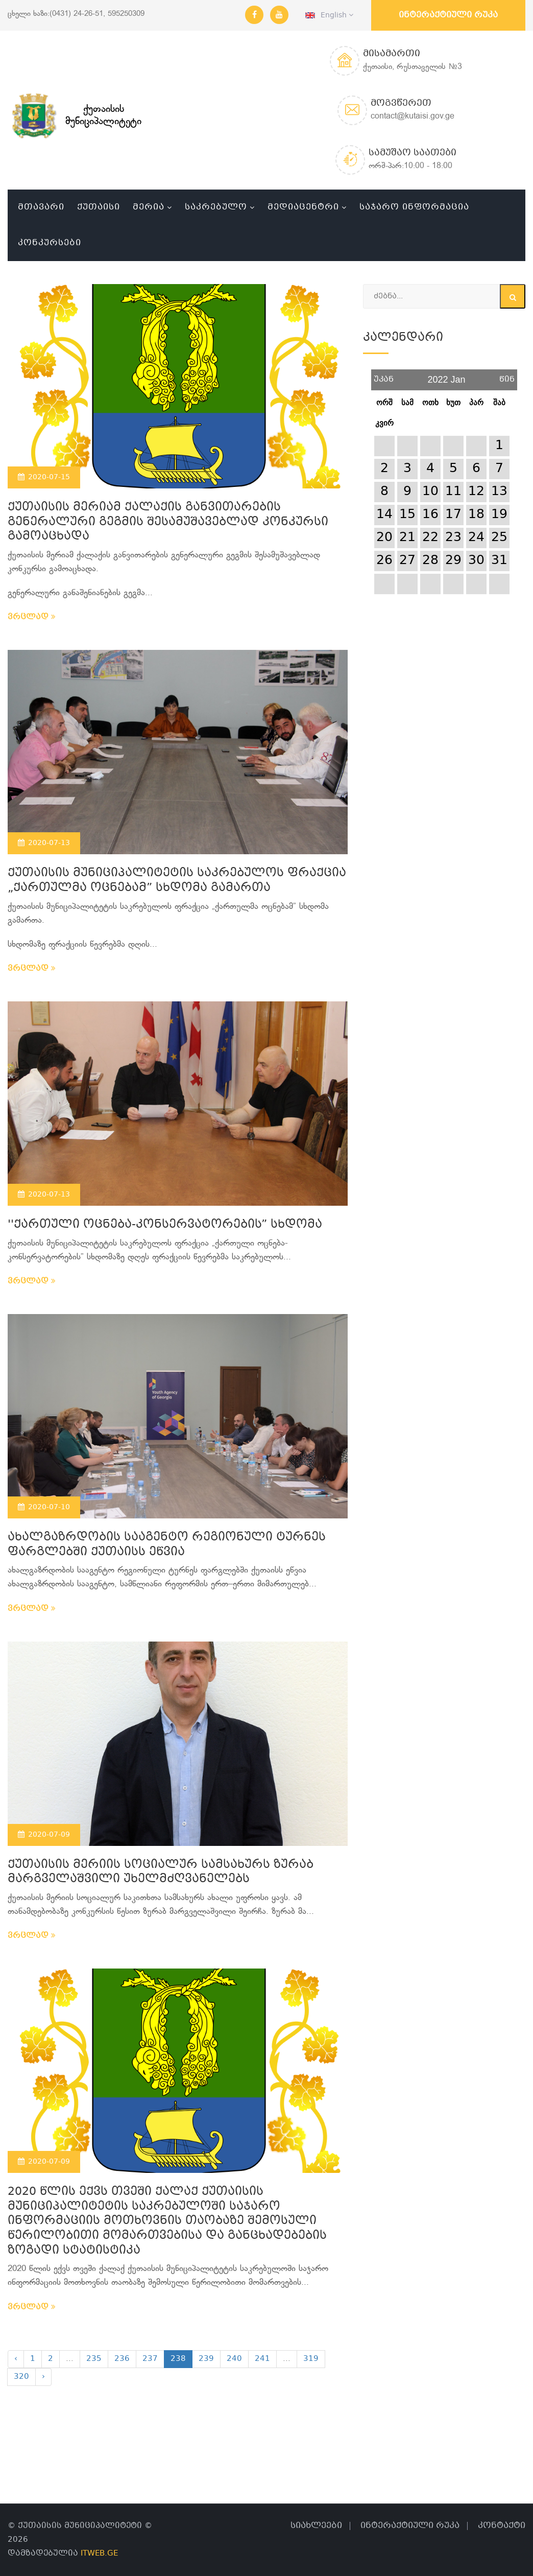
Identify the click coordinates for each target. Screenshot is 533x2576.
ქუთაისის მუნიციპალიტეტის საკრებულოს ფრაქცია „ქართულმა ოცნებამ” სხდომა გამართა (177, 880)
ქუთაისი (98, 207)
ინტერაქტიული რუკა (448, 15)
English (329, 15)
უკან (384, 375)
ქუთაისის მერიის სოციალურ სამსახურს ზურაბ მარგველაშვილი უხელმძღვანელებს (160, 1872)
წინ (507, 375)
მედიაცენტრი (303, 207)
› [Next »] (43, 2377)
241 (262, 2359)
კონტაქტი (501, 2525)
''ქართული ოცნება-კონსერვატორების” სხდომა (165, 1225)
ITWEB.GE (99, 2553)
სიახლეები (316, 2525)
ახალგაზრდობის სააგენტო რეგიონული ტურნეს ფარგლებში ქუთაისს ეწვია (167, 1545)
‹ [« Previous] (15, 2359)
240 (234, 2359)
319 (311, 2359)
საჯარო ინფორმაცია (414, 207)
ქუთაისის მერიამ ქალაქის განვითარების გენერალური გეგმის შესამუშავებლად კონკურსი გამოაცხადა (168, 522)
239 (206, 2359)
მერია (148, 207)
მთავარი (41, 207)
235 (94, 2359)
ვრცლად (32, 617)
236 (122, 2359)
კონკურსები (49, 243)
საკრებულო (216, 207)
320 (21, 2377)
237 (150, 2359)
